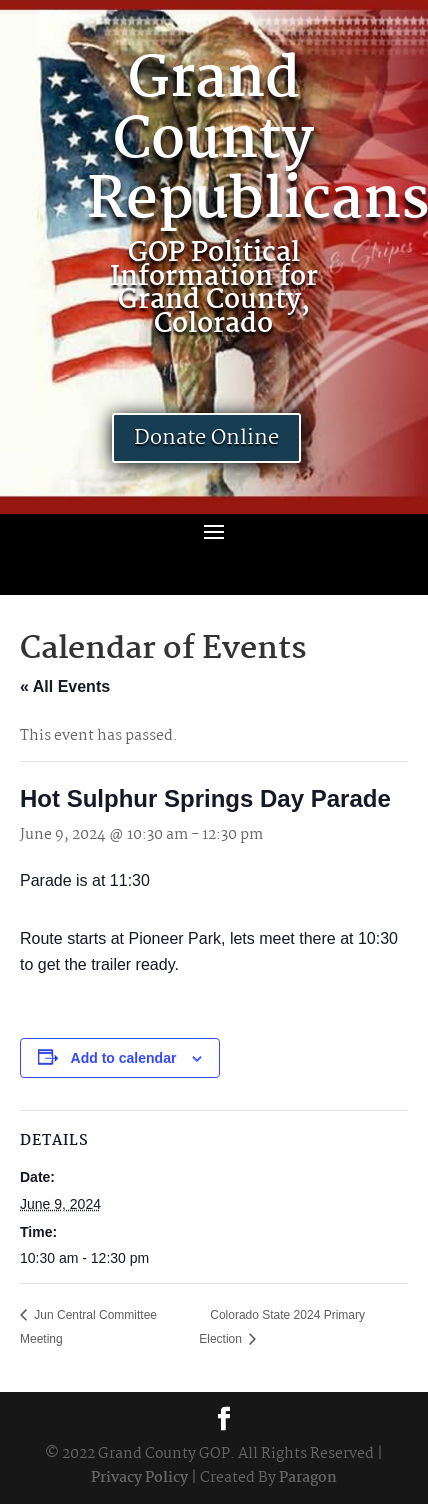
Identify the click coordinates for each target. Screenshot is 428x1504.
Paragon (308, 1478)
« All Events (65, 686)
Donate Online (206, 438)
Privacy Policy (139, 1478)
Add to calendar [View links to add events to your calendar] (124, 1058)
